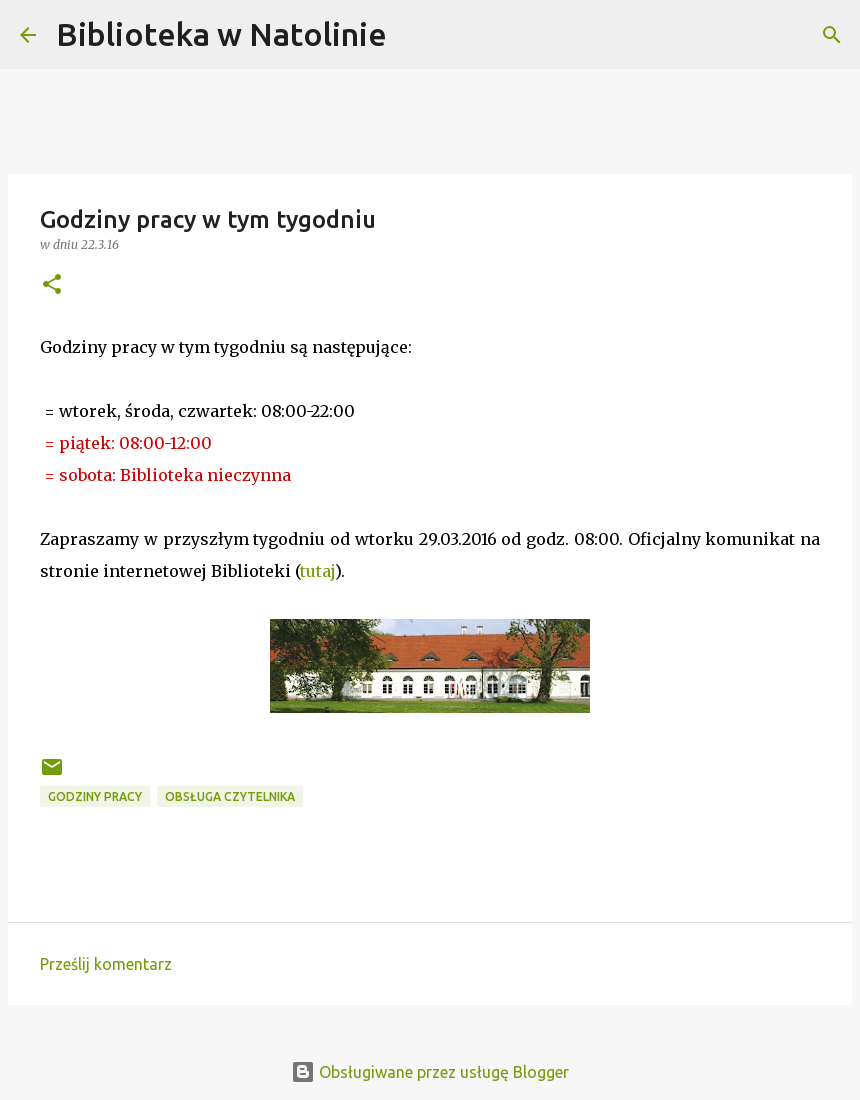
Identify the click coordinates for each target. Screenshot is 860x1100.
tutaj (317, 571)
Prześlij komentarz (106, 964)
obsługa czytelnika (230, 796)
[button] (52, 285)
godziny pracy (95, 796)
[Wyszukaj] (415, 35)
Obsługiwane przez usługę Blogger (430, 1072)
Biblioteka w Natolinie (221, 34)
